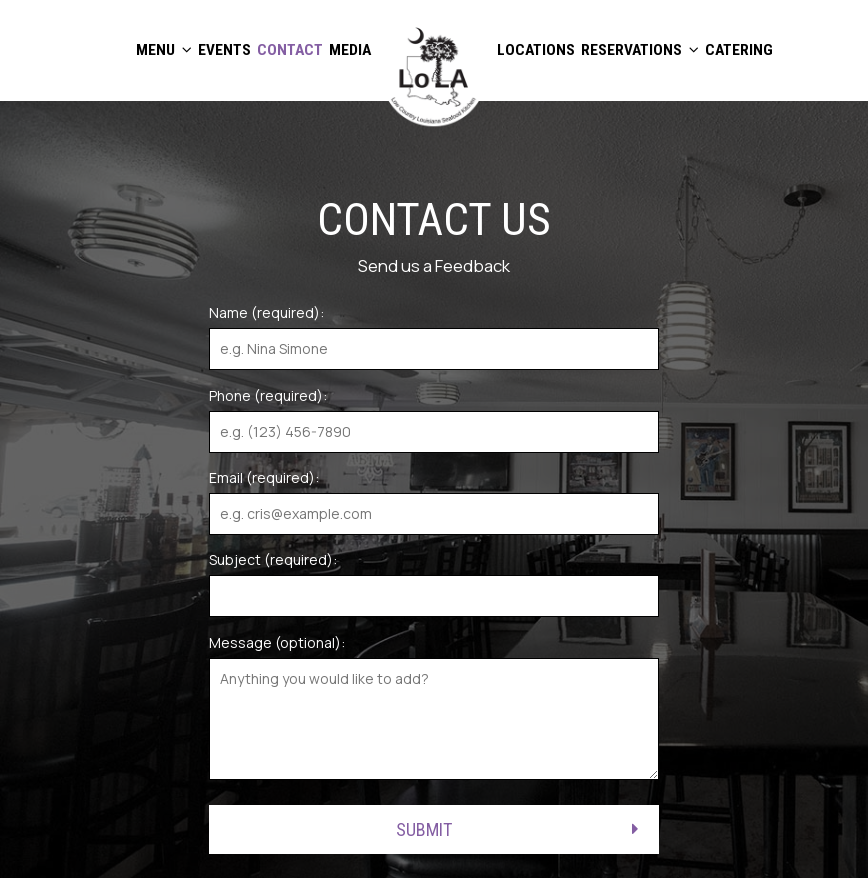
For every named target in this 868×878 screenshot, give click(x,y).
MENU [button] (164, 50)
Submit (424, 829)
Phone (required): (268, 395)
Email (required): (264, 477)
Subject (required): (273, 559)
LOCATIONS (536, 50)
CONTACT (290, 50)
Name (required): (266, 312)
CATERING (739, 50)
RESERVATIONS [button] (640, 50)
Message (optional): (277, 642)
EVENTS (224, 50)
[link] (434, 73)
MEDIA (350, 50)
